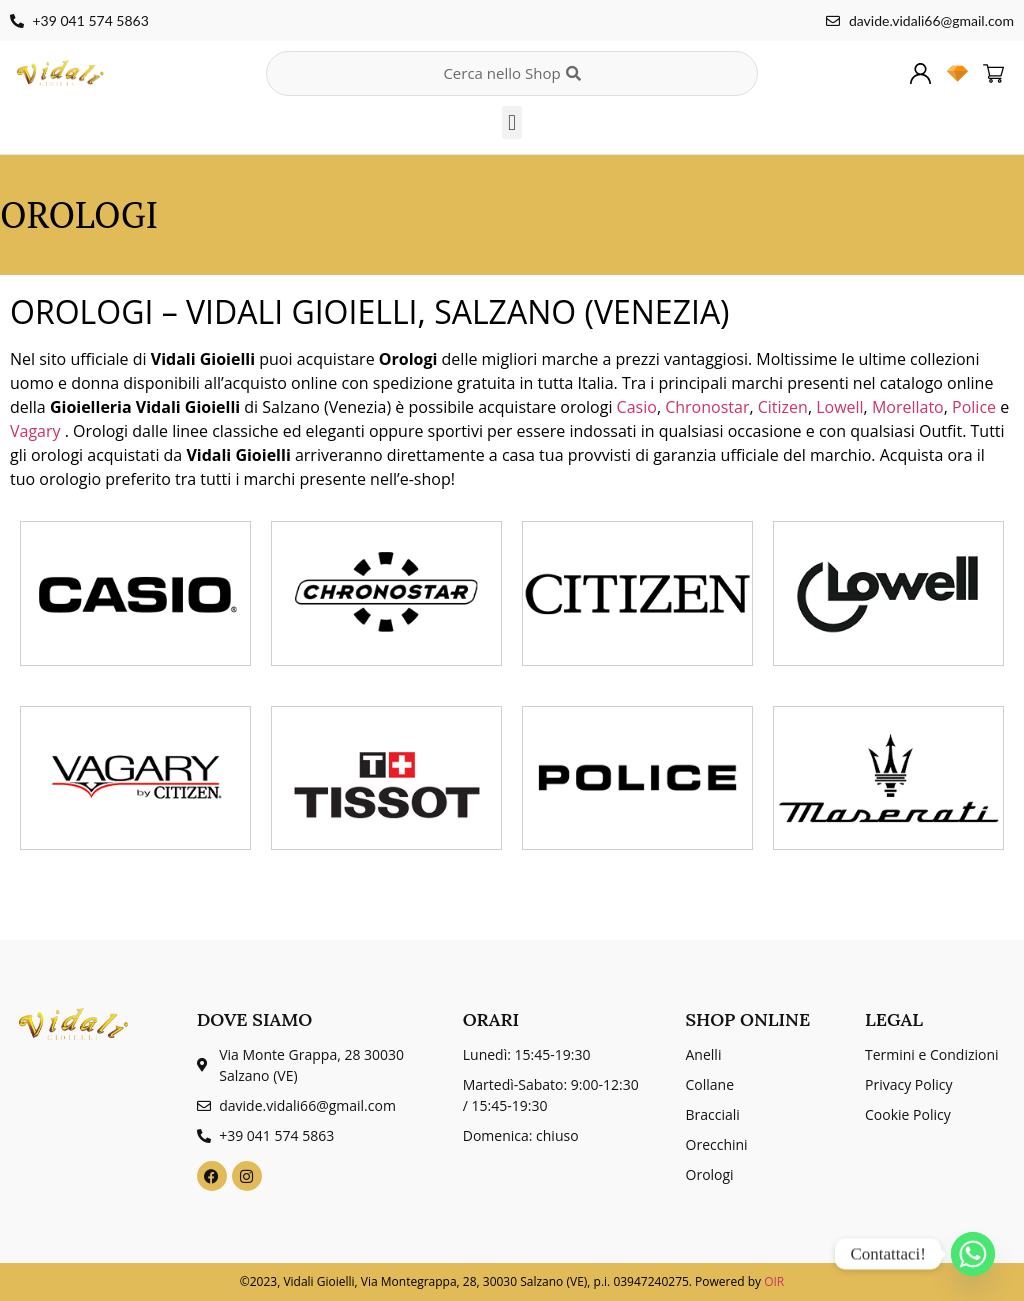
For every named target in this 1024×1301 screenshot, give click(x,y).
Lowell (839, 407)
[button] (511, 122)
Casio (637, 407)
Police (976, 407)
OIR (774, 1281)
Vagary (37, 431)
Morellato (908, 407)
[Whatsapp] (973, 1254)
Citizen (783, 407)
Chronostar (707, 407)
